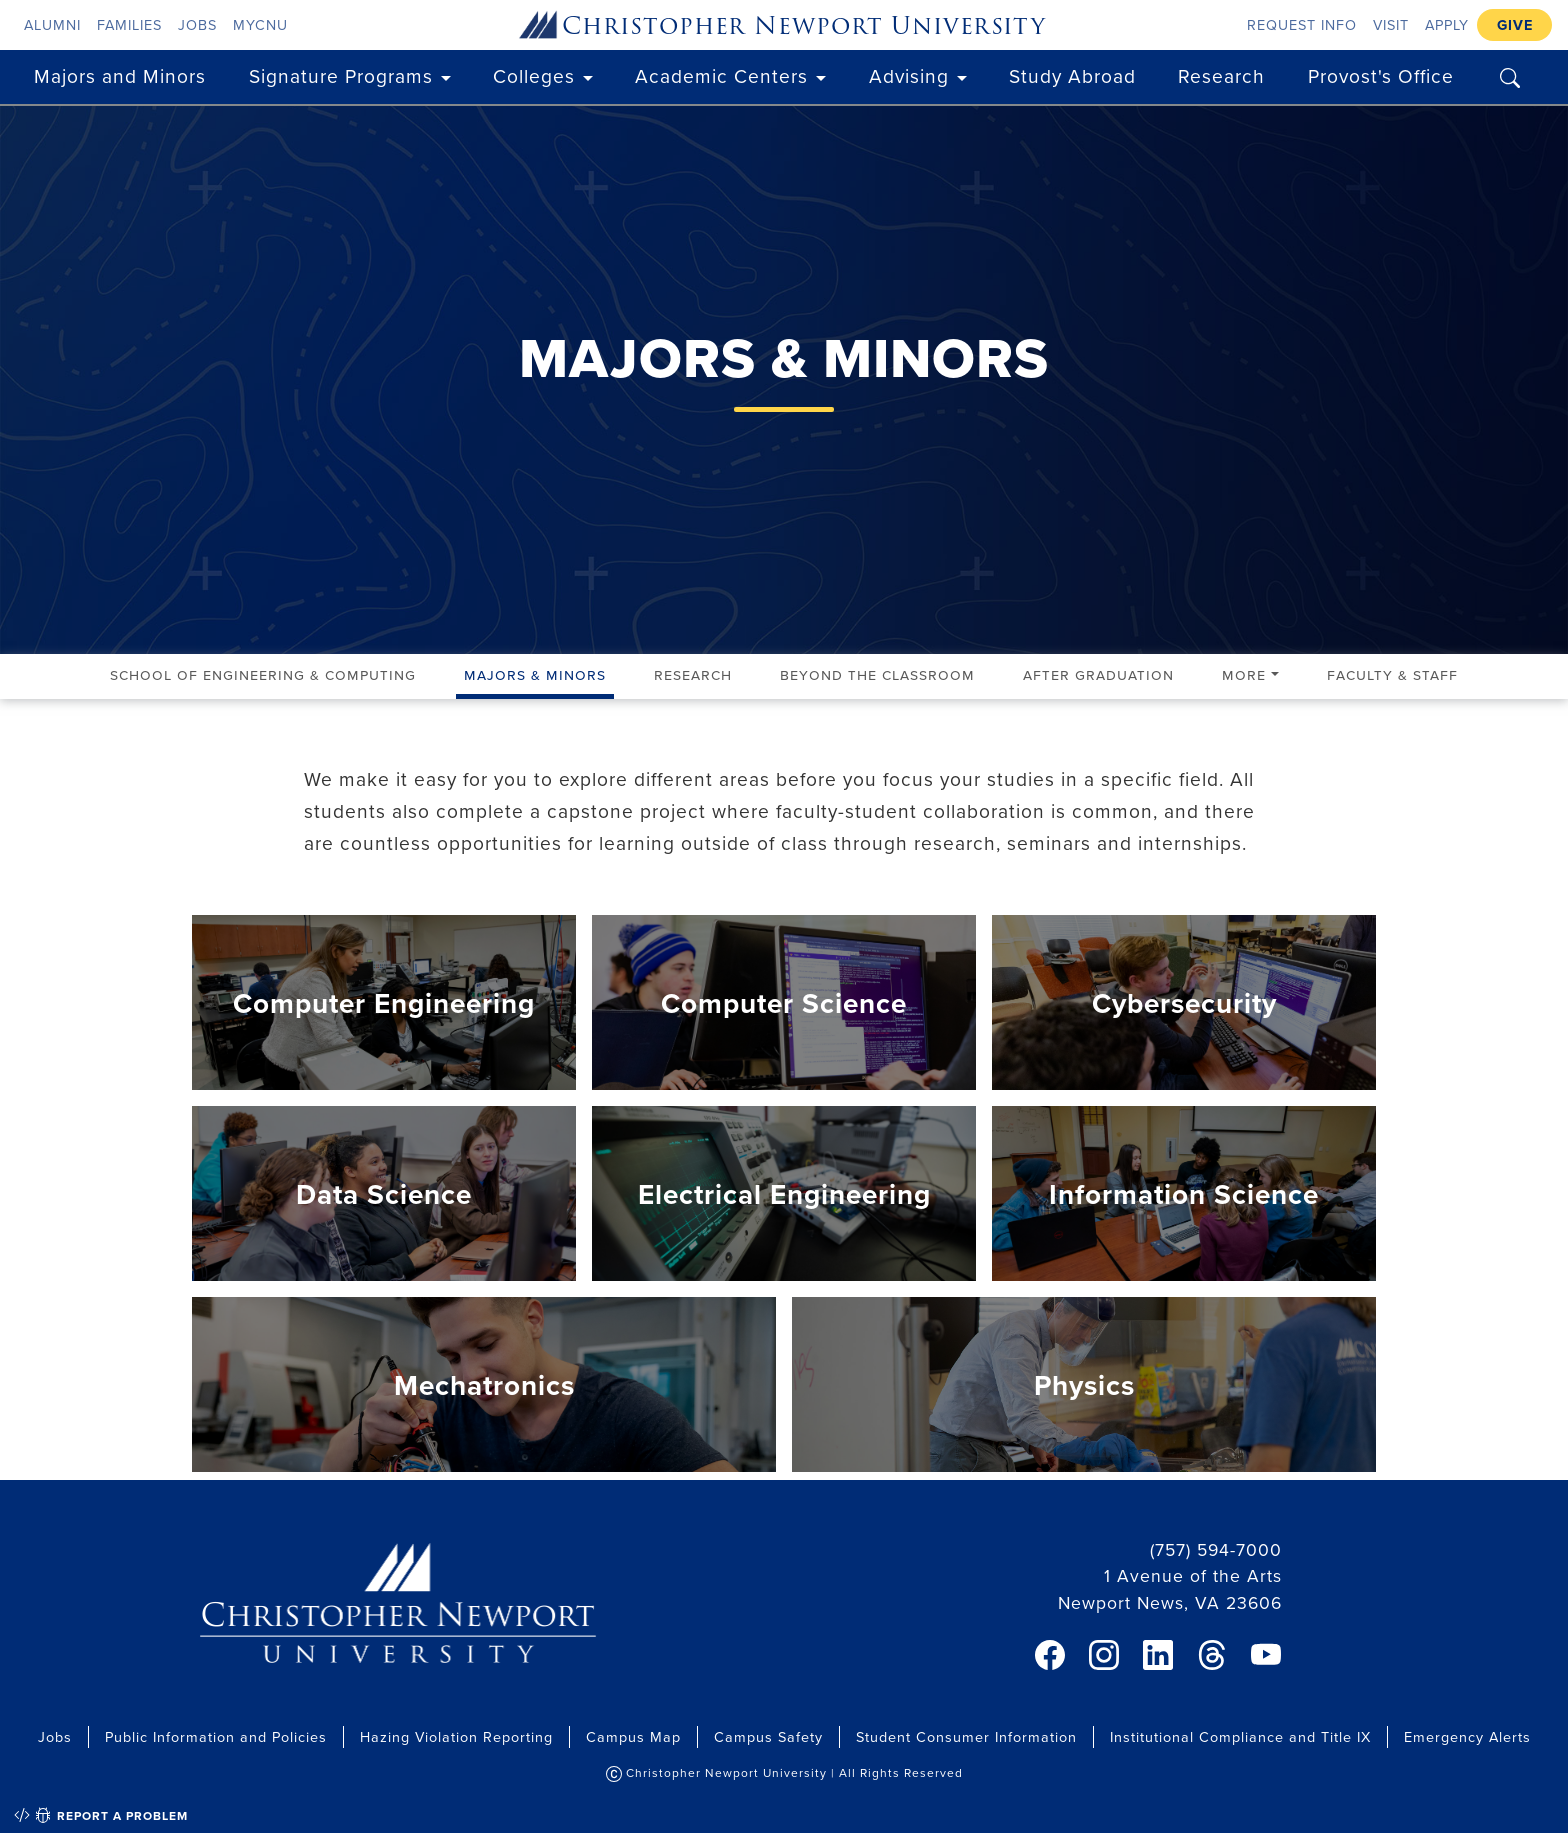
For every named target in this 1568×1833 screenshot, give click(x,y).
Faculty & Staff (1392, 674)
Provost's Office (1381, 75)
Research (1221, 75)
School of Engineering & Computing (263, 674)
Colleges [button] (534, 75)
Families (129, 24)
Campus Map (633, 1736)
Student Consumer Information (966, 1736)
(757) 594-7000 (1216, 1549)
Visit (1391, 24)
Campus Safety (768, 1736)
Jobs (197, 24)
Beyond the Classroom (877, 674)
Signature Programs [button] (341, 75)
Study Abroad (1072, 75)
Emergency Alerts (1467, 1736)
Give (1515, 24)
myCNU (260, 24)
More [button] (1244, 674)
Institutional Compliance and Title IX (1240, 1736)
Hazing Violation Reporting (456, 1736)
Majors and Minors (120, 75)
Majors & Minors (535, 674)
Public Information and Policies (216, 1736)
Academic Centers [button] (721, 75)
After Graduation (1098, 674)
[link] (1050, 1655)
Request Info (1302, 24)
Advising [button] (909, 75)
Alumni (52, 24)
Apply (1447, 24)
